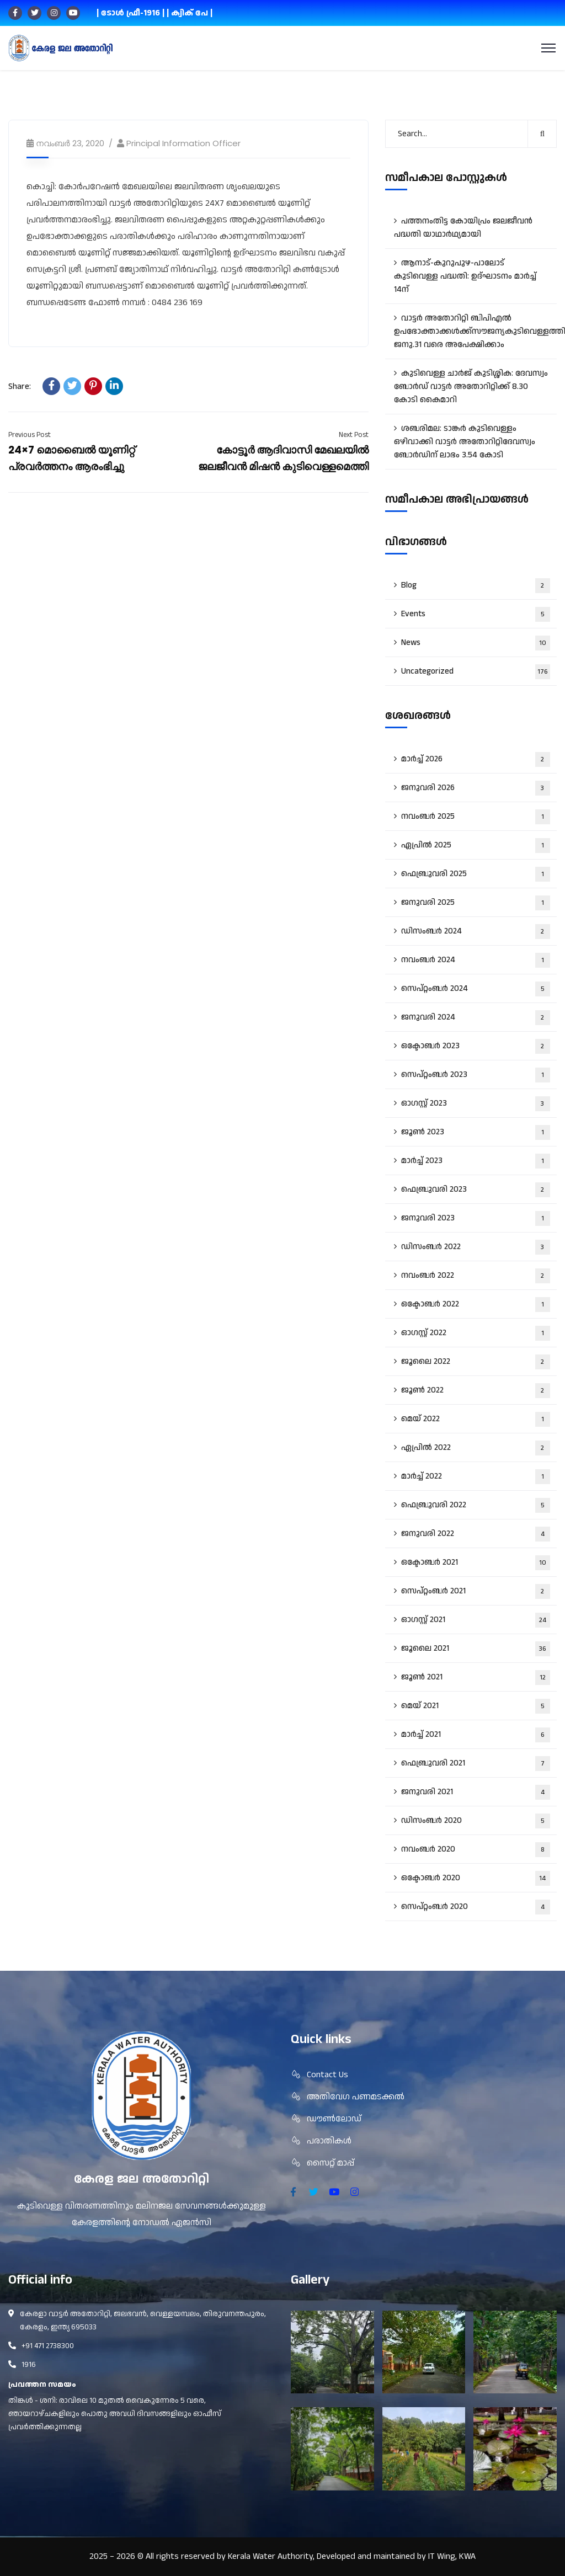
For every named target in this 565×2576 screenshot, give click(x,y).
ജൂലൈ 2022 (475, 1361)
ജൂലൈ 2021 (475, 1648)
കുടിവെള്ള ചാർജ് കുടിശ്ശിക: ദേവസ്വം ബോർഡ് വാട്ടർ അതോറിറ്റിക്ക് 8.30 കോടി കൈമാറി (471, 386)
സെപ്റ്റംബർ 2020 (475, 1907)
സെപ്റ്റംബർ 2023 (475, 1075)
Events (475, 614)
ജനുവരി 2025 (475, 902)
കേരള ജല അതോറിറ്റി (141, 2179)
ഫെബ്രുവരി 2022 (475, 1505)
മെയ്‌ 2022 (475, 1419)
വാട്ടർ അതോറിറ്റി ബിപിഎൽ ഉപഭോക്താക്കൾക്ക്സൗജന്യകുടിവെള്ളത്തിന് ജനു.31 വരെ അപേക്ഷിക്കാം (475, 331)
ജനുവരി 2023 (475, 1218)
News (475, 643)
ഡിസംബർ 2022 (475, 1247)
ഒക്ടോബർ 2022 (475, 1304)
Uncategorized (475, 671)
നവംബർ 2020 (475, 1849)
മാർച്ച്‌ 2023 (475, 1161)
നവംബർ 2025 (475, 816)
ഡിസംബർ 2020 (475, 1821)
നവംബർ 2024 (475, 960)
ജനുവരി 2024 (475, 1017)
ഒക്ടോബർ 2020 (475, 1878)
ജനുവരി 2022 (475, 1534)
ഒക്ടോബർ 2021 (475, 1562)
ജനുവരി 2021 (475, 1792)
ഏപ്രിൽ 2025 (475, 845)
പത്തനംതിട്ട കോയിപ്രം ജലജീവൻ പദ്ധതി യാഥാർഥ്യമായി (463, 227)
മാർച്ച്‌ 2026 (475, 759)
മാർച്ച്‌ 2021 (475, 1734)
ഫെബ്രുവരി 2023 (475, 1189)
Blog (475, 585)
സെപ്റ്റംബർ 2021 (475, 1591)
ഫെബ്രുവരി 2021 (475, 1763)
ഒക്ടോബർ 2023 (475, 1046)
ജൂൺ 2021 (475, 1677)
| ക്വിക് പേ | (189, 13)
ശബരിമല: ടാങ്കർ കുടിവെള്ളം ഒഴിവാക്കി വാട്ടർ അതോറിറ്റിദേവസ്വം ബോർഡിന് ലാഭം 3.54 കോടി (464, 442)
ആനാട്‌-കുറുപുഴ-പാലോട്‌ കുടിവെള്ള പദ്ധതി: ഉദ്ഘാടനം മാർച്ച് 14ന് (465, 276)
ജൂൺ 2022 (475, 1390)
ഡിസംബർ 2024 (475, 931)
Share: (19, 386)
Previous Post (29, 435)
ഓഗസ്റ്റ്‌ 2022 (475, 1333)
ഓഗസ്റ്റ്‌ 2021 (475, 1620)
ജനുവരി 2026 (475, 788)
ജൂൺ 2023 (475, 1132)
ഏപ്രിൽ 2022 (475, 1448)
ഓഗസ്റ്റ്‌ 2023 (475, 1103)
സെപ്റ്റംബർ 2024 (475, 989)
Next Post (354, 435)
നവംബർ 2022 (475, 1275)
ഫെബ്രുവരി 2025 (475, 874)
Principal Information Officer (183, 143)
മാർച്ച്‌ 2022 (475, 1476)
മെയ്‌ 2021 (475, 1706)
